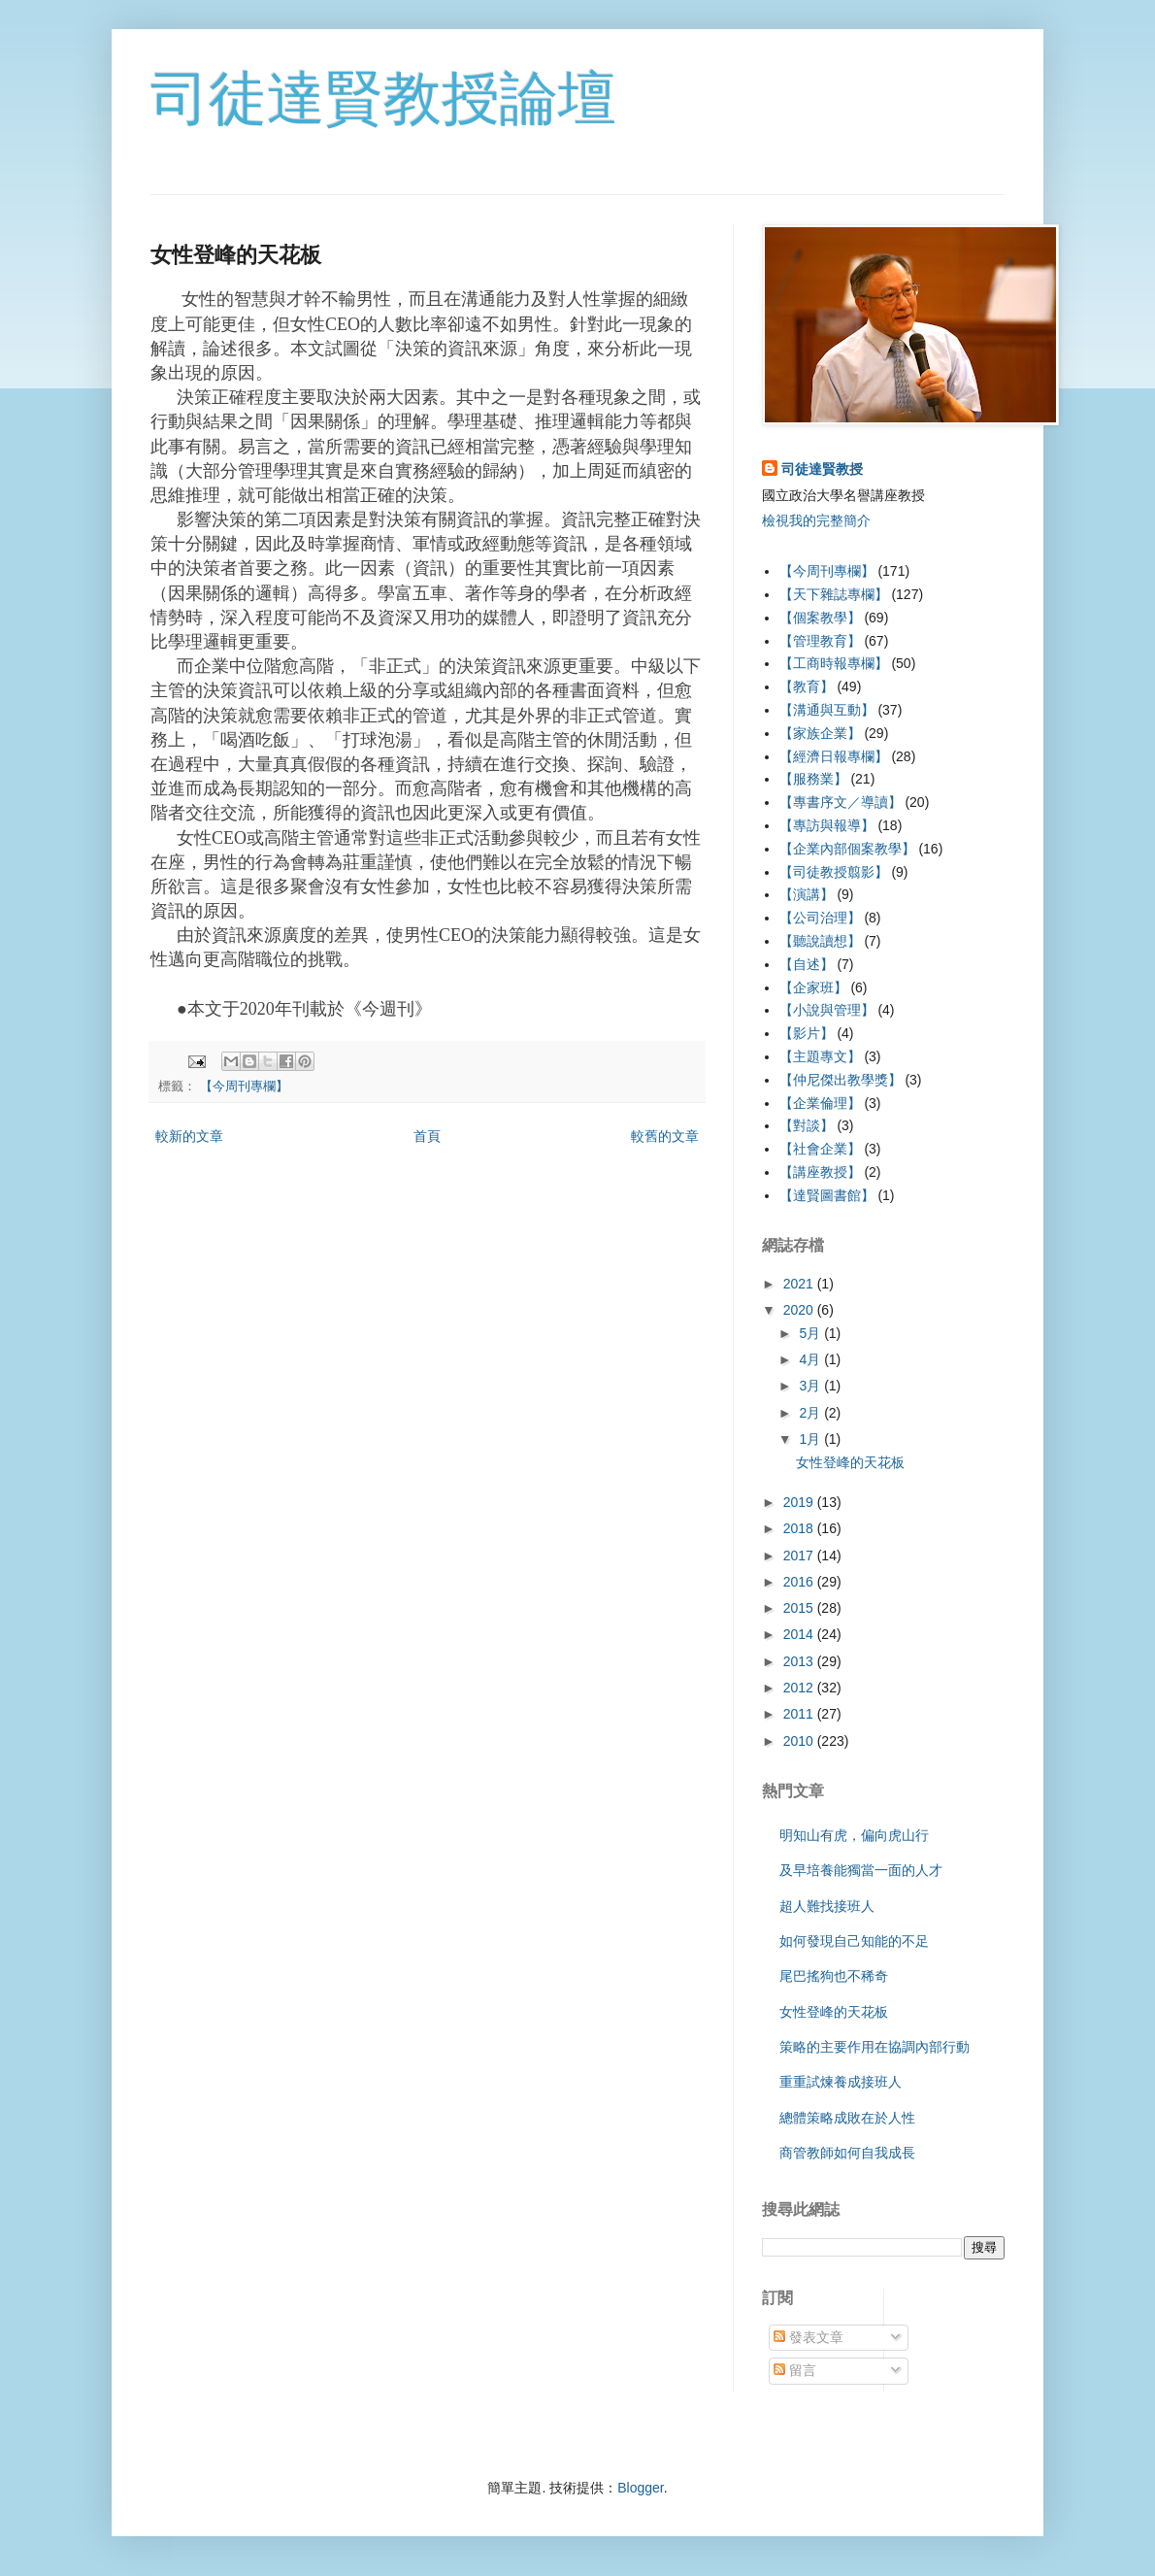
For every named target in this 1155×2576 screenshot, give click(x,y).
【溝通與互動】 (826, 710)
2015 (800, 1608)
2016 (800, 1581)
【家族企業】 (820, 733)
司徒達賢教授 (822, 469)
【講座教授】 (820, 1172)
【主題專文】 (820, 1056)
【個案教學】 (820, 617)
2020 (800, 1310)
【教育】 (806, 686)
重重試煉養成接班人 (840, 2082)
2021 (800, 1283)
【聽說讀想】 (820, 941)
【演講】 (806, 894)
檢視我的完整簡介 (816, 520)
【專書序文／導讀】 (840, 802)
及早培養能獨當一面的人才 (860, 1870)
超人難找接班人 (826, 1906)
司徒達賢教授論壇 (383, 98)
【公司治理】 (820, 917)
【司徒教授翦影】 (833, 872)
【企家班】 (813, 987)
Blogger (640, 2487)
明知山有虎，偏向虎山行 (854, 1835)
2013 (800, 1661)
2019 (800, 1502)
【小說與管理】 (826, 1010)
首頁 (427, 1136)
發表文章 (808, 2337)
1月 (811, 1439)
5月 (811, 1333)
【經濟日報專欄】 (833, 756)
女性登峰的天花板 (850, 1462)
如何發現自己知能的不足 (854, 1941)
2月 (811, 1413)
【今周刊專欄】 (244, 1086)
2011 (800, 1714)
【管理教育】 (820, 641)
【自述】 (806, 964)
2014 (800, 1634)
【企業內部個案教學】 (847, 848)
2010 (800, 1741)
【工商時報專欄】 (833, 663)
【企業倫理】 (820, 1103)
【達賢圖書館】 (826, 1195)
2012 (800, 1687)
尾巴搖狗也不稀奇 (833, 1976)
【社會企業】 (820, 1148)
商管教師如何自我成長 (847, 2152)
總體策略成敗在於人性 (847, 2117)
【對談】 (806, 1125)
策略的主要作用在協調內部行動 (874, 2047)
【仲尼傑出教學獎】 (840, 1079)
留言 (795, 2370)
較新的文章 (189, 1136)
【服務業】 (813, 778)
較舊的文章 (665, 1136)
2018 (800, 1528)
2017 (800, 1555)
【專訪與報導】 (826, 825)
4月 (811, 1359)
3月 (811, 1385)
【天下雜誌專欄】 (833, 594)
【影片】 (806, 1033)
